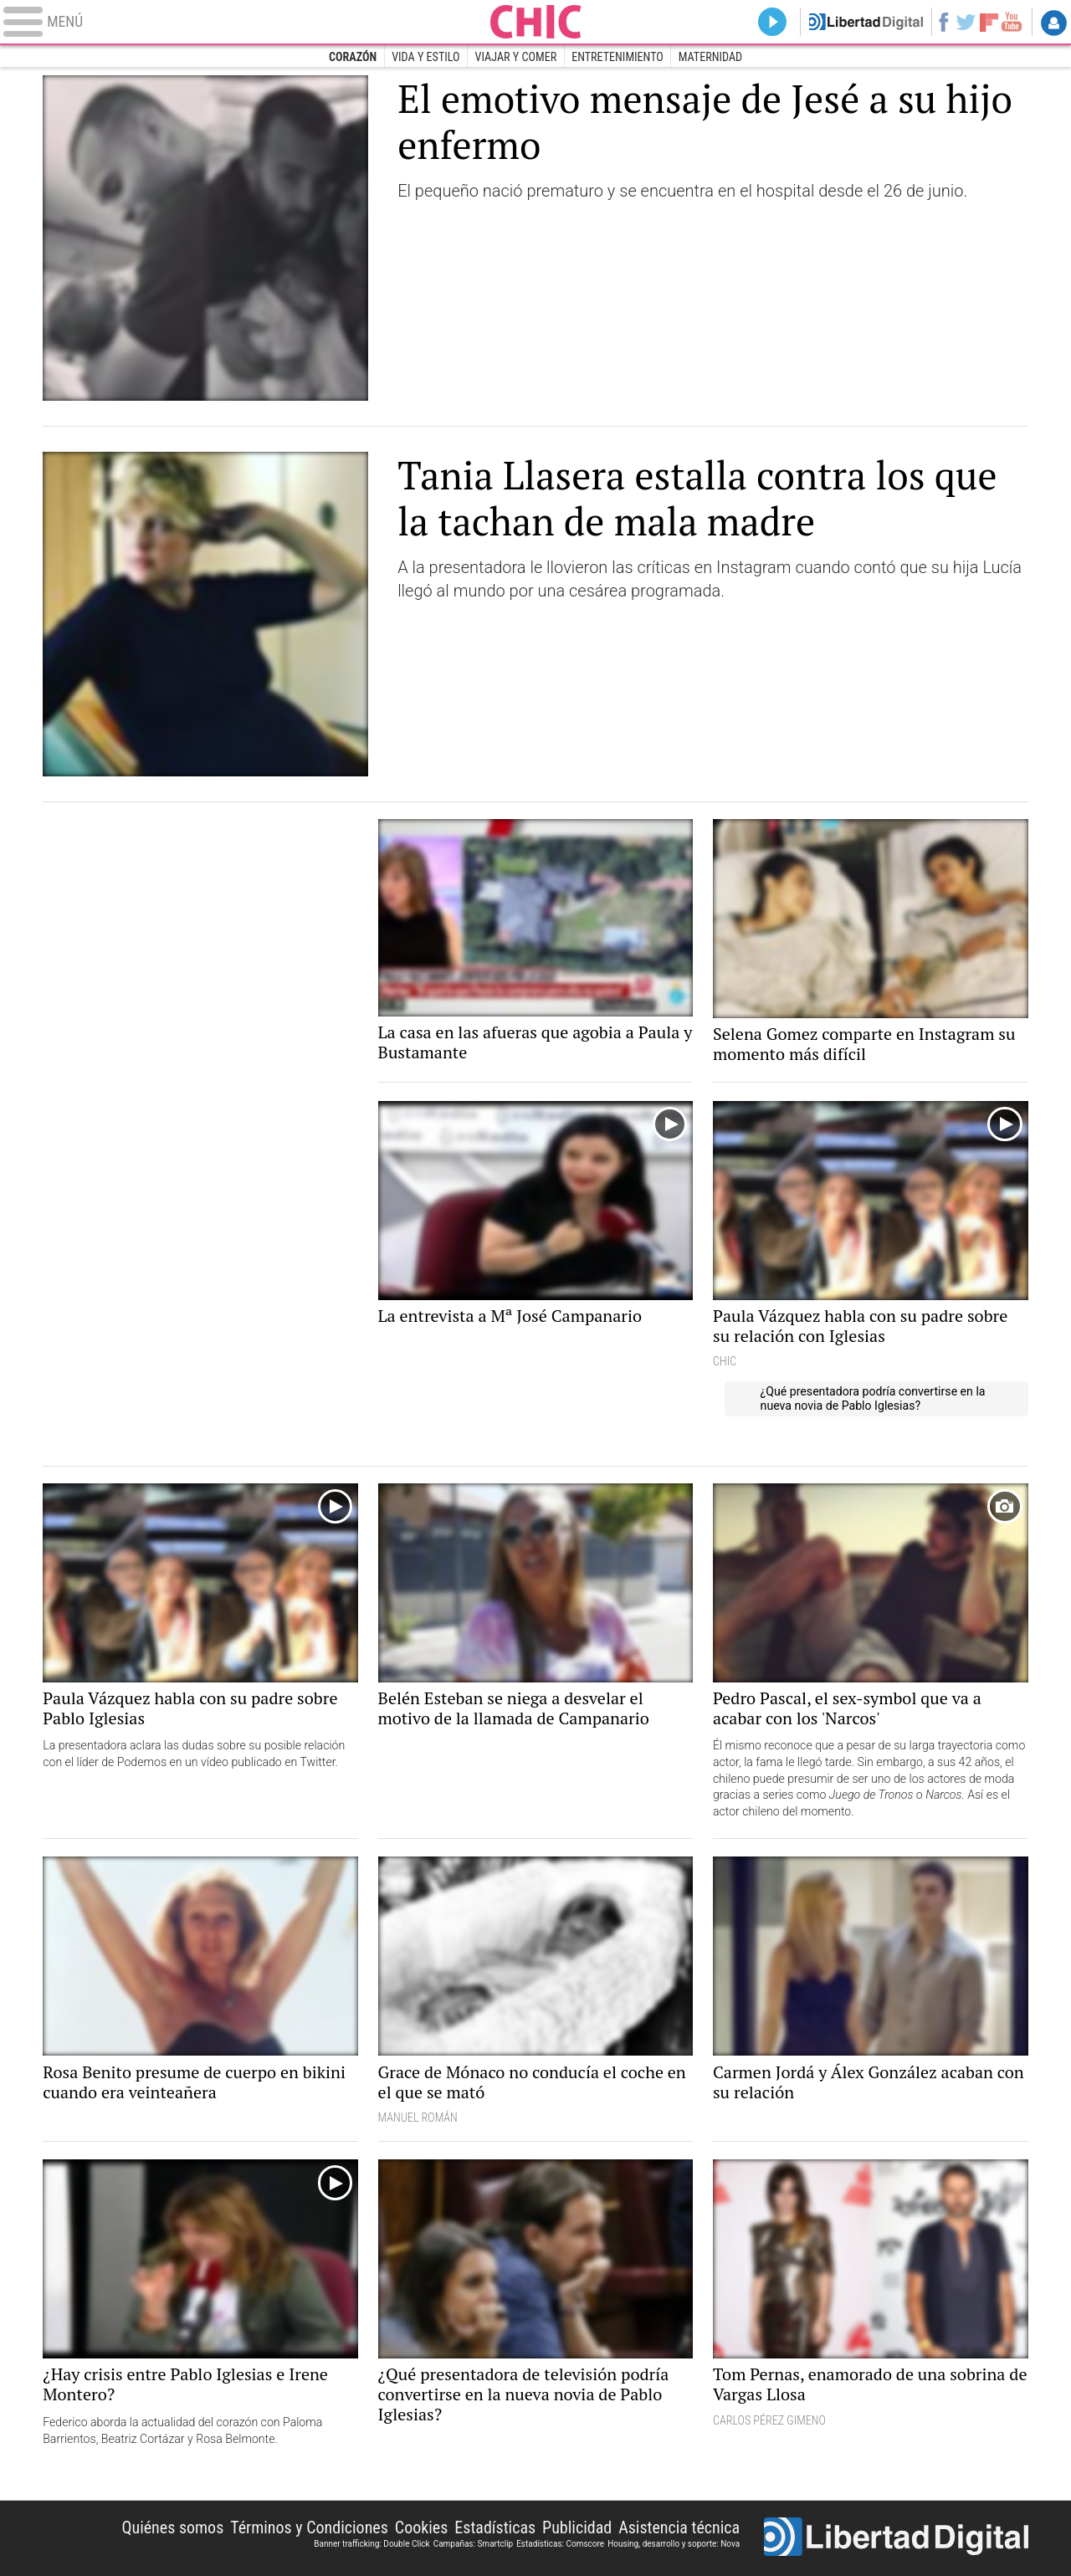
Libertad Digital (896, 2538)
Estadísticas (495, 2527)
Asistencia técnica (679, 2527)
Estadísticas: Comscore (560, 2543)
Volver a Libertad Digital (866, 22)
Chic (535, 21)
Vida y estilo (425, 57)
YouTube (1011, 22)
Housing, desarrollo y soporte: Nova (673, 2543)
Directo (774, 22)
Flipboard (989, 21)
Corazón (353, 57)
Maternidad (710, 57)
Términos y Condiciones (309, 2527)
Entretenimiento (617, 57)
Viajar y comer (516, 57)
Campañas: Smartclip (473, 2543)
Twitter (966, 22)
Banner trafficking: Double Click (371, 2543)
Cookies (421, 2527)
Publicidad (577, 2527)
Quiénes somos (172, 2527)
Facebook (943, 22)
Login (1054, 22)
